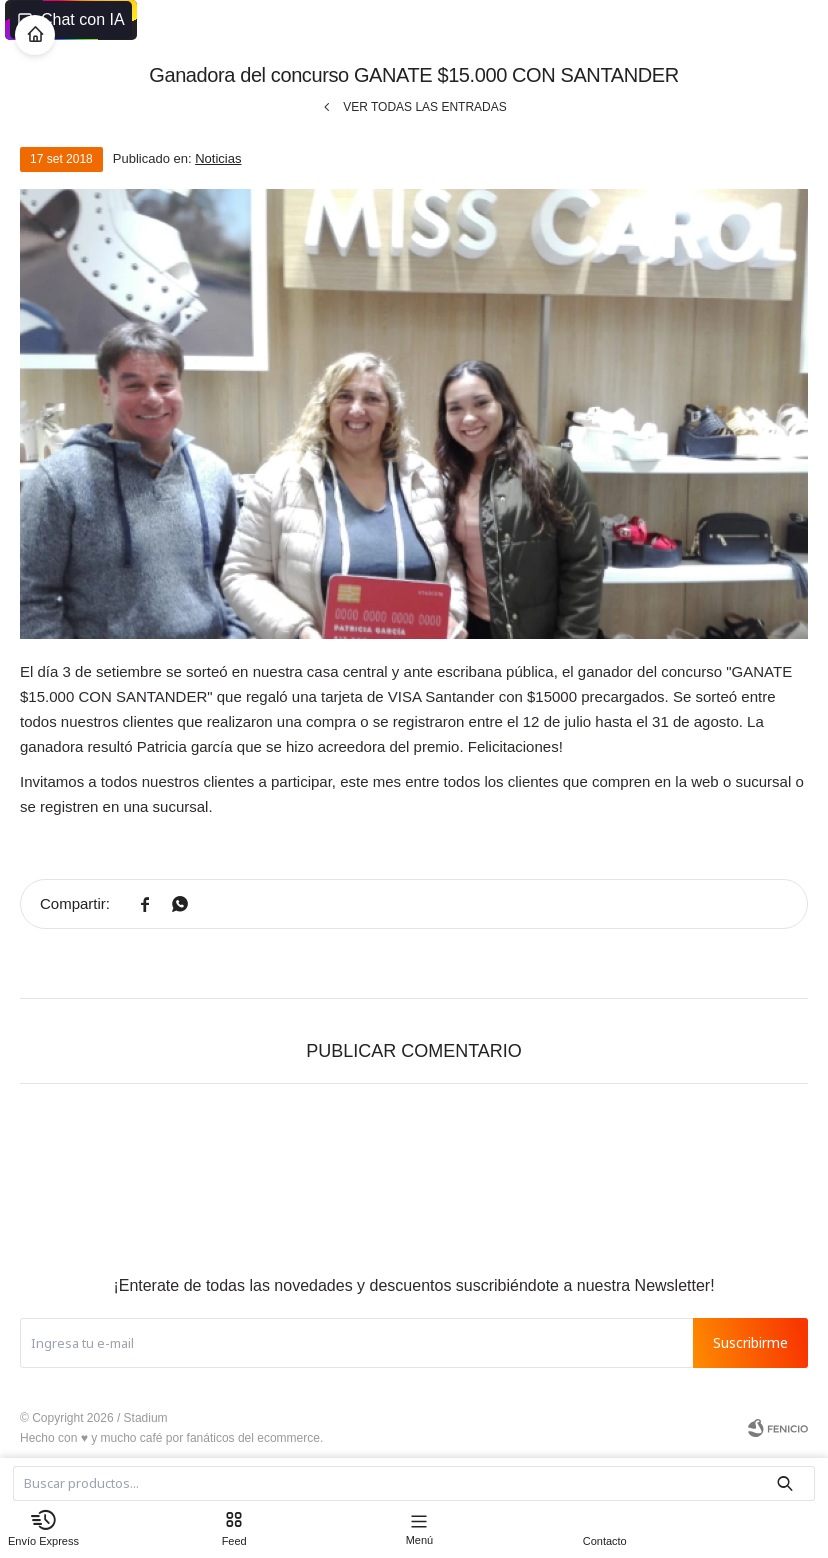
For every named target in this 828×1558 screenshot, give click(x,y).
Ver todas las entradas (425, 107)
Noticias (218, 158)
